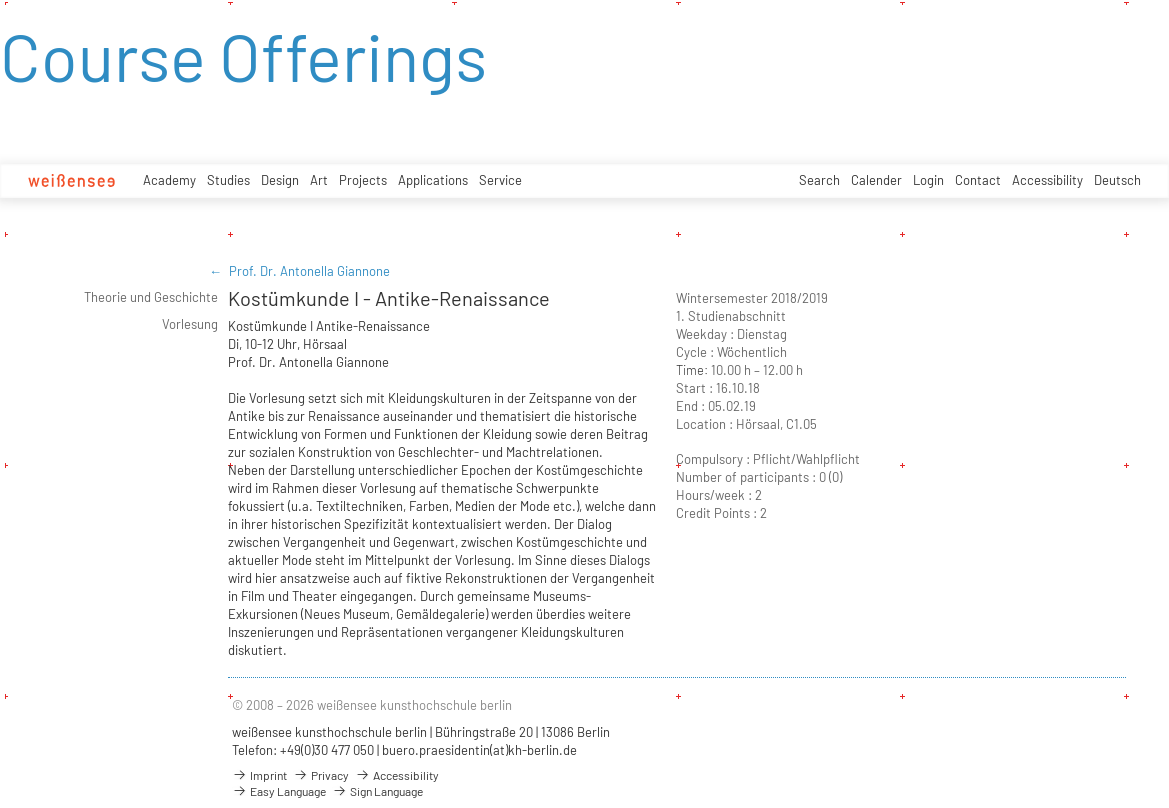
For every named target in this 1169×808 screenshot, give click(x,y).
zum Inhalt (0, 0)
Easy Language (279, 791)
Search (819, 180)
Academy (169, 180)
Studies (228, 180)
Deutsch (1117, 180)
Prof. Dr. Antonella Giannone (309, 271)
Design (280, 180)
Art (319, 180)
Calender (876, 180)
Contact (978, 180)
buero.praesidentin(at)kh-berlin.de (479, 750)
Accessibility (1047, 180)
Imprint (259, 775)
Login (928, 180)
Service (500, 180)
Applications (433, 180)
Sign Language (377, 791)
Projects (363, 180)
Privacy (321, 775)
